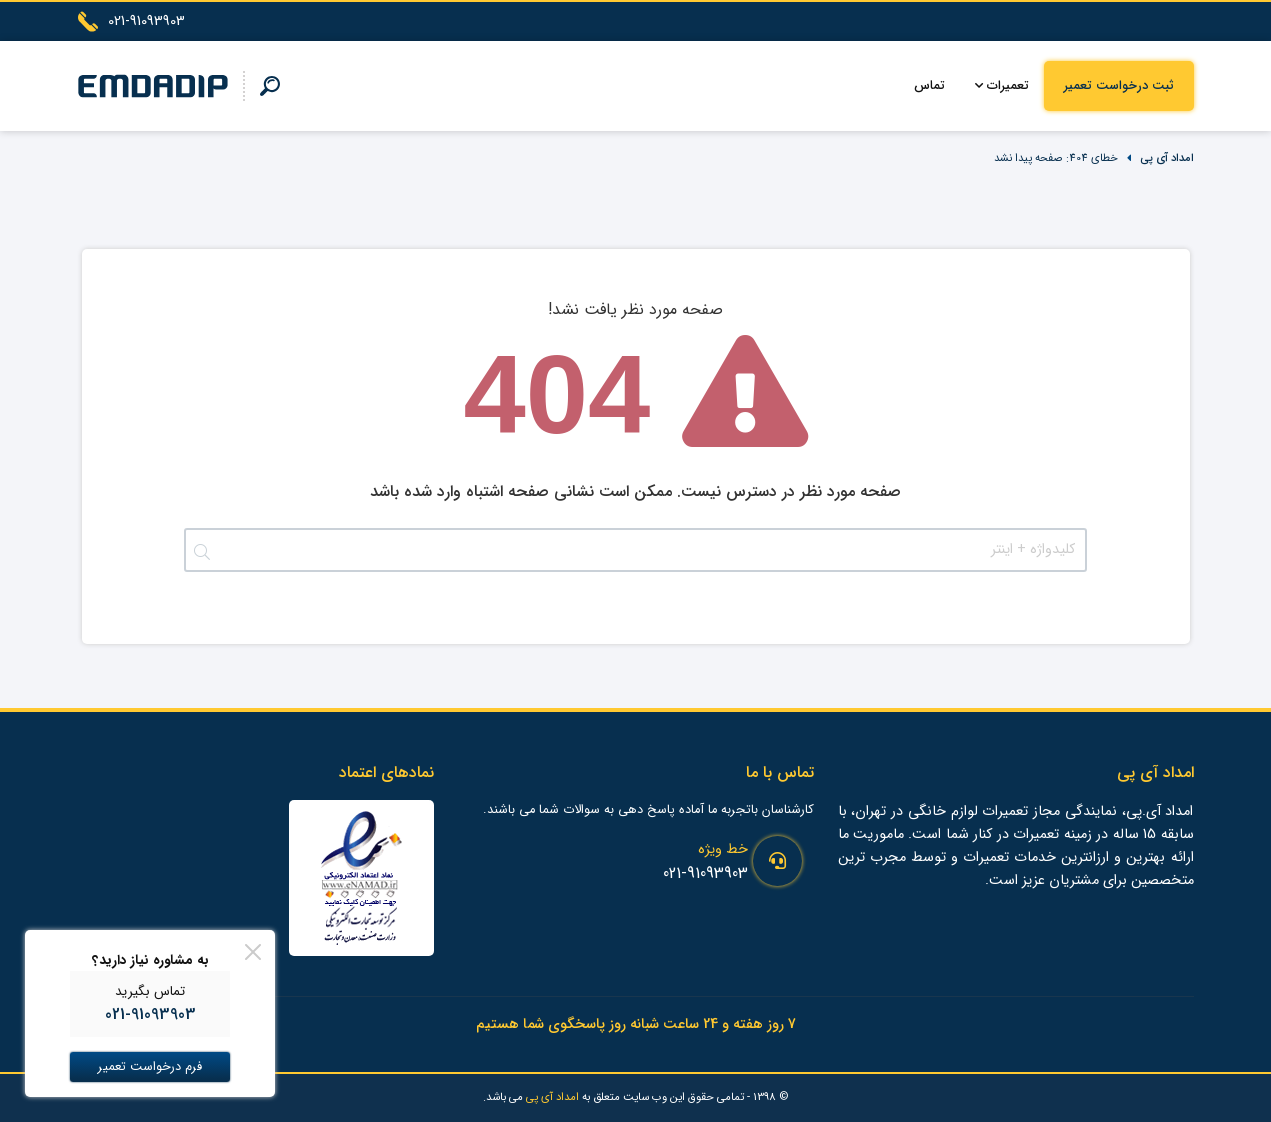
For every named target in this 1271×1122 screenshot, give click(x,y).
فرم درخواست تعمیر (150, 1067)
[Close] (253, 952)
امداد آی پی (1167, 158)
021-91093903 (705, 873)
